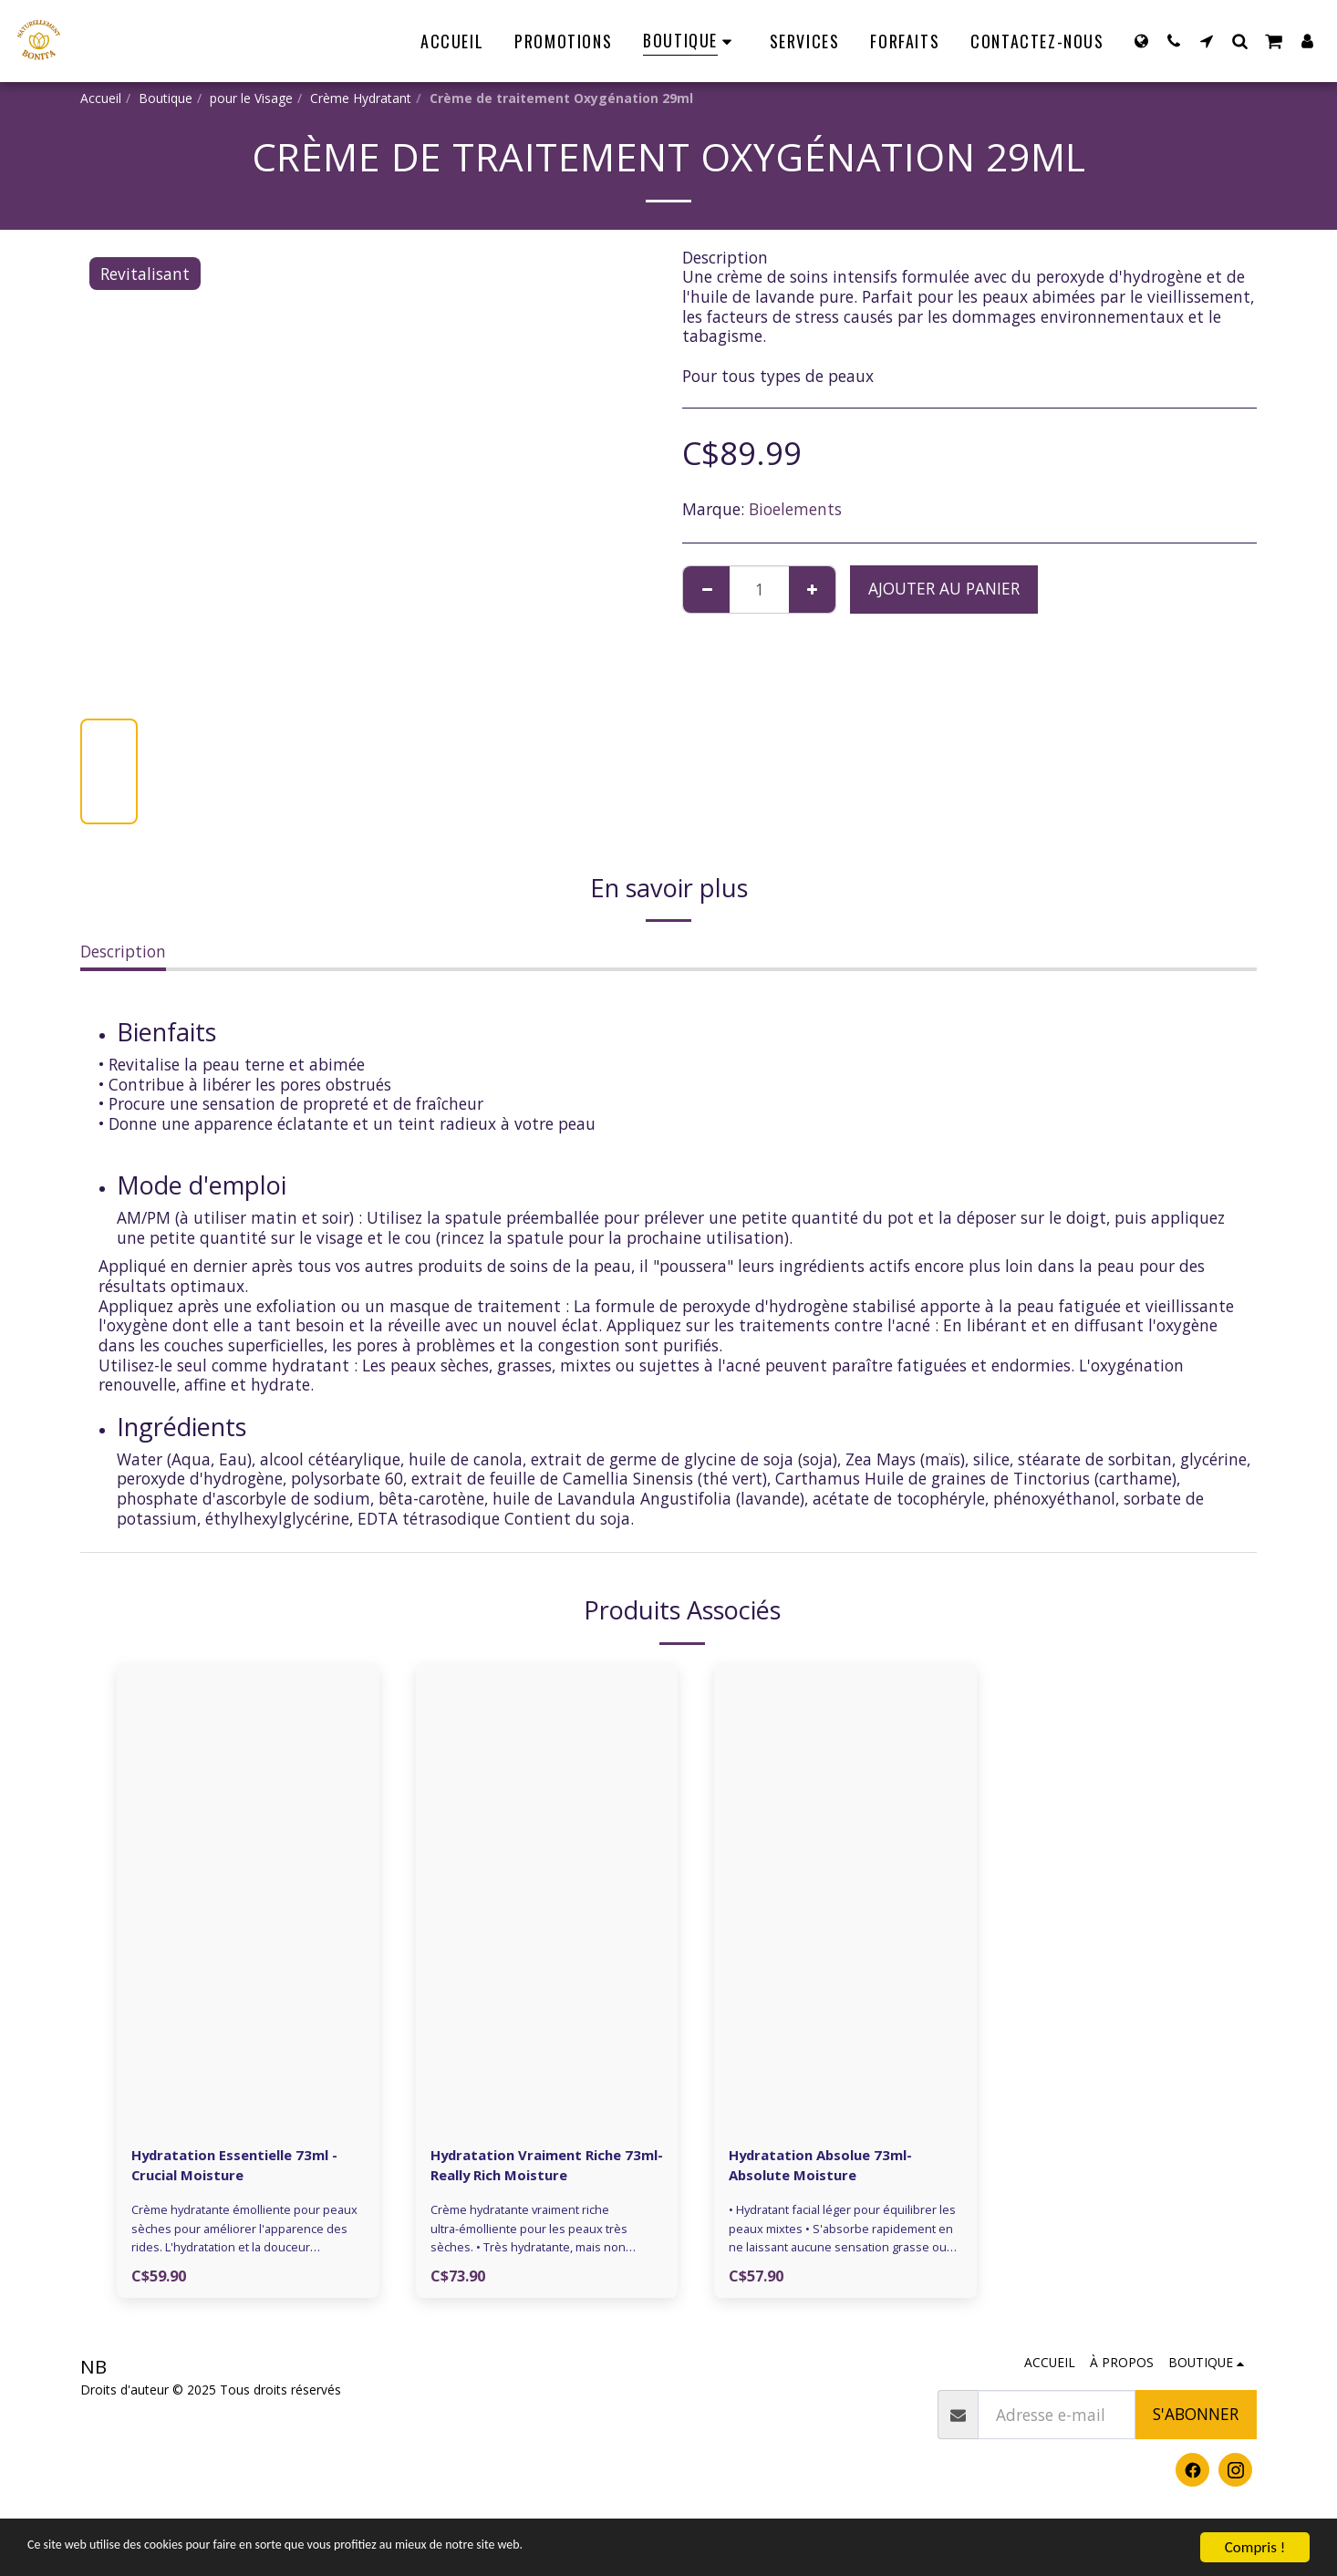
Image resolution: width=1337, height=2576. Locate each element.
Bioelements (795, 509)
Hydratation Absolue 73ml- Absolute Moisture (837, 2167)
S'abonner (1196, 2421)
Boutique (165, 98)
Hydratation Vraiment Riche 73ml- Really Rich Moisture (544, 2167)
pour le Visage (251, 98)
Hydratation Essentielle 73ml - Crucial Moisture (246, 2167)
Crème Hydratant (360, 98)
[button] (1173, 40)
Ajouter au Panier (944, 588)
